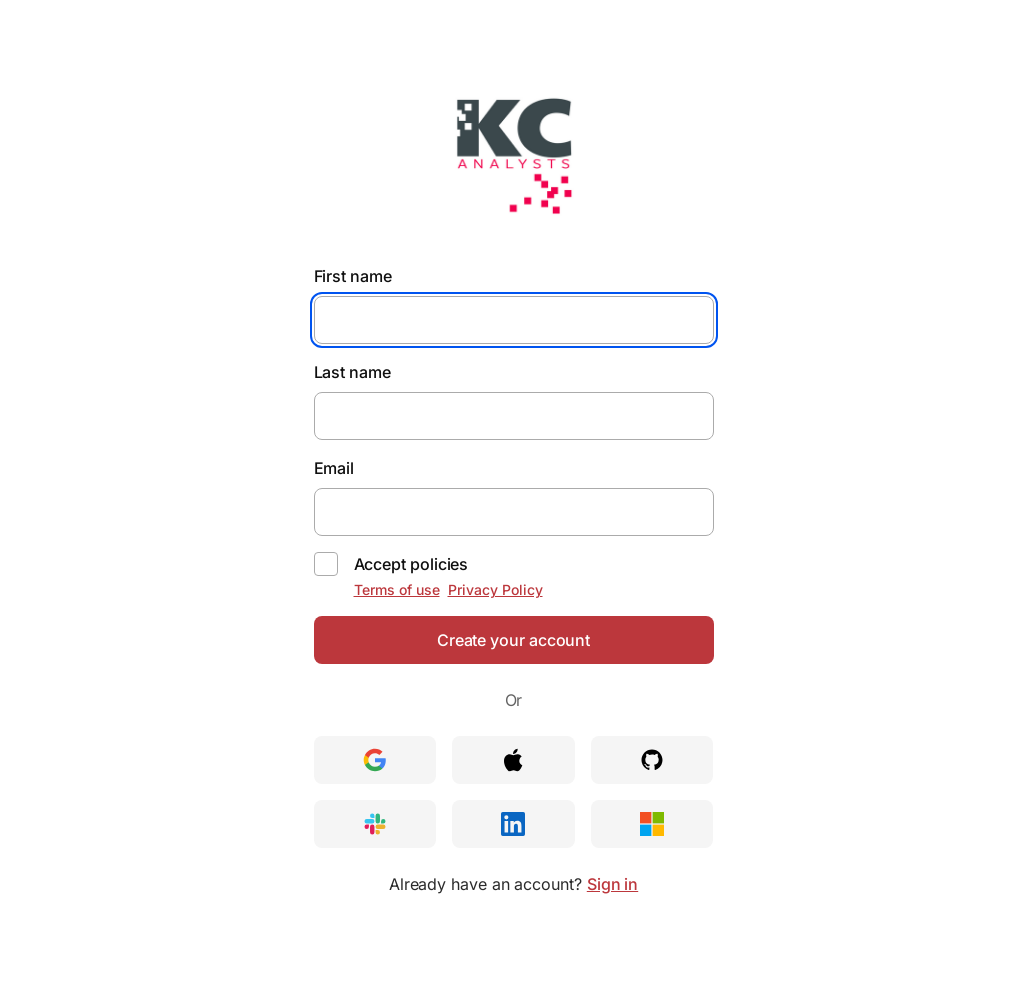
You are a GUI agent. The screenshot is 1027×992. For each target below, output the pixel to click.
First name (353, 276)
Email (334, 468)
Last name (352, 372)
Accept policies (411, 564)
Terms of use (397, 589)
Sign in (612, 884)
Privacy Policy (495, 589)
